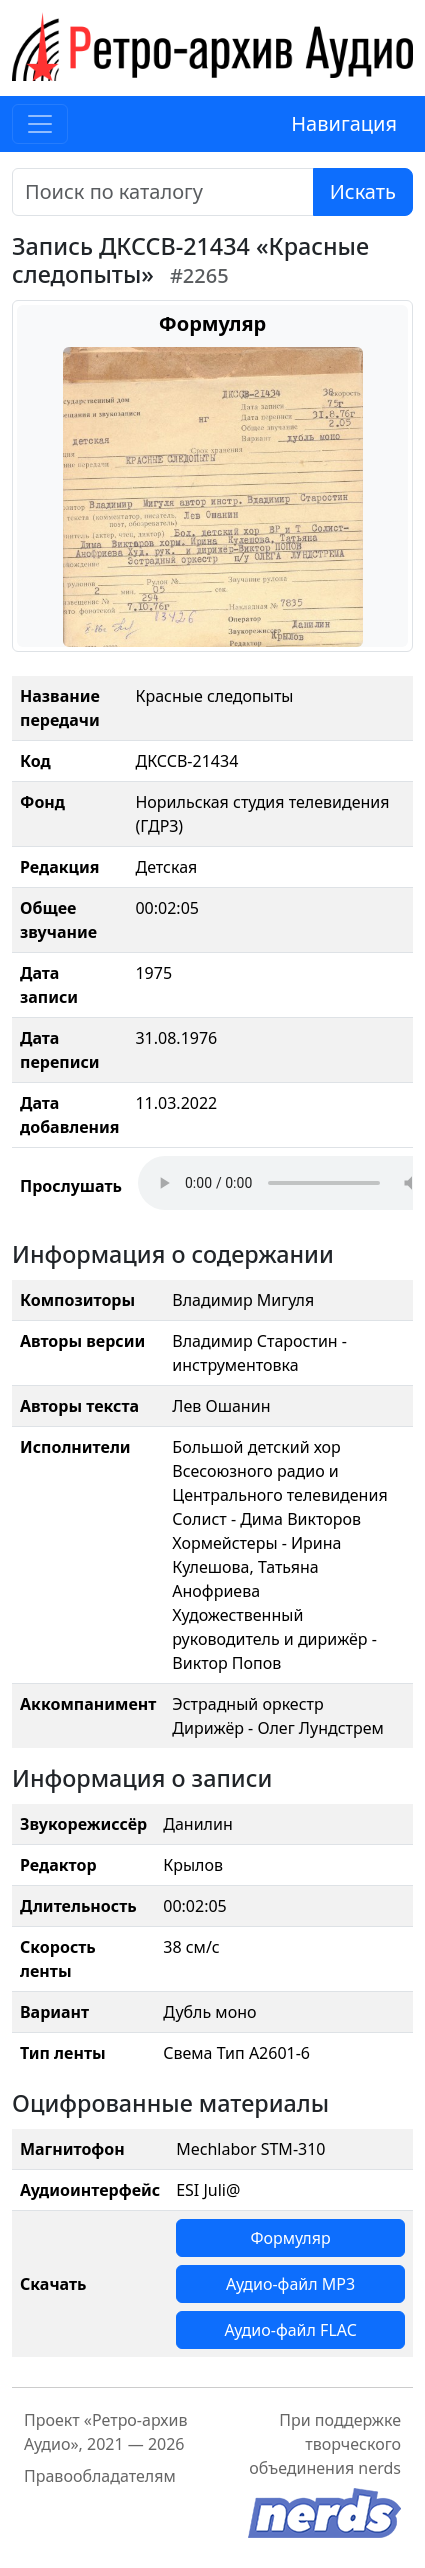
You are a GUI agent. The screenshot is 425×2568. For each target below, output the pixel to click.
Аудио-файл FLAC (290, 2330)
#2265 (199, 275)
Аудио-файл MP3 (290, 2284)
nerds (379, 2468)
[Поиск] (163, 192)
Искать (363, 191)
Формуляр (290, 2238)
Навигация (344, 123)
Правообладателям (100, 2476)
